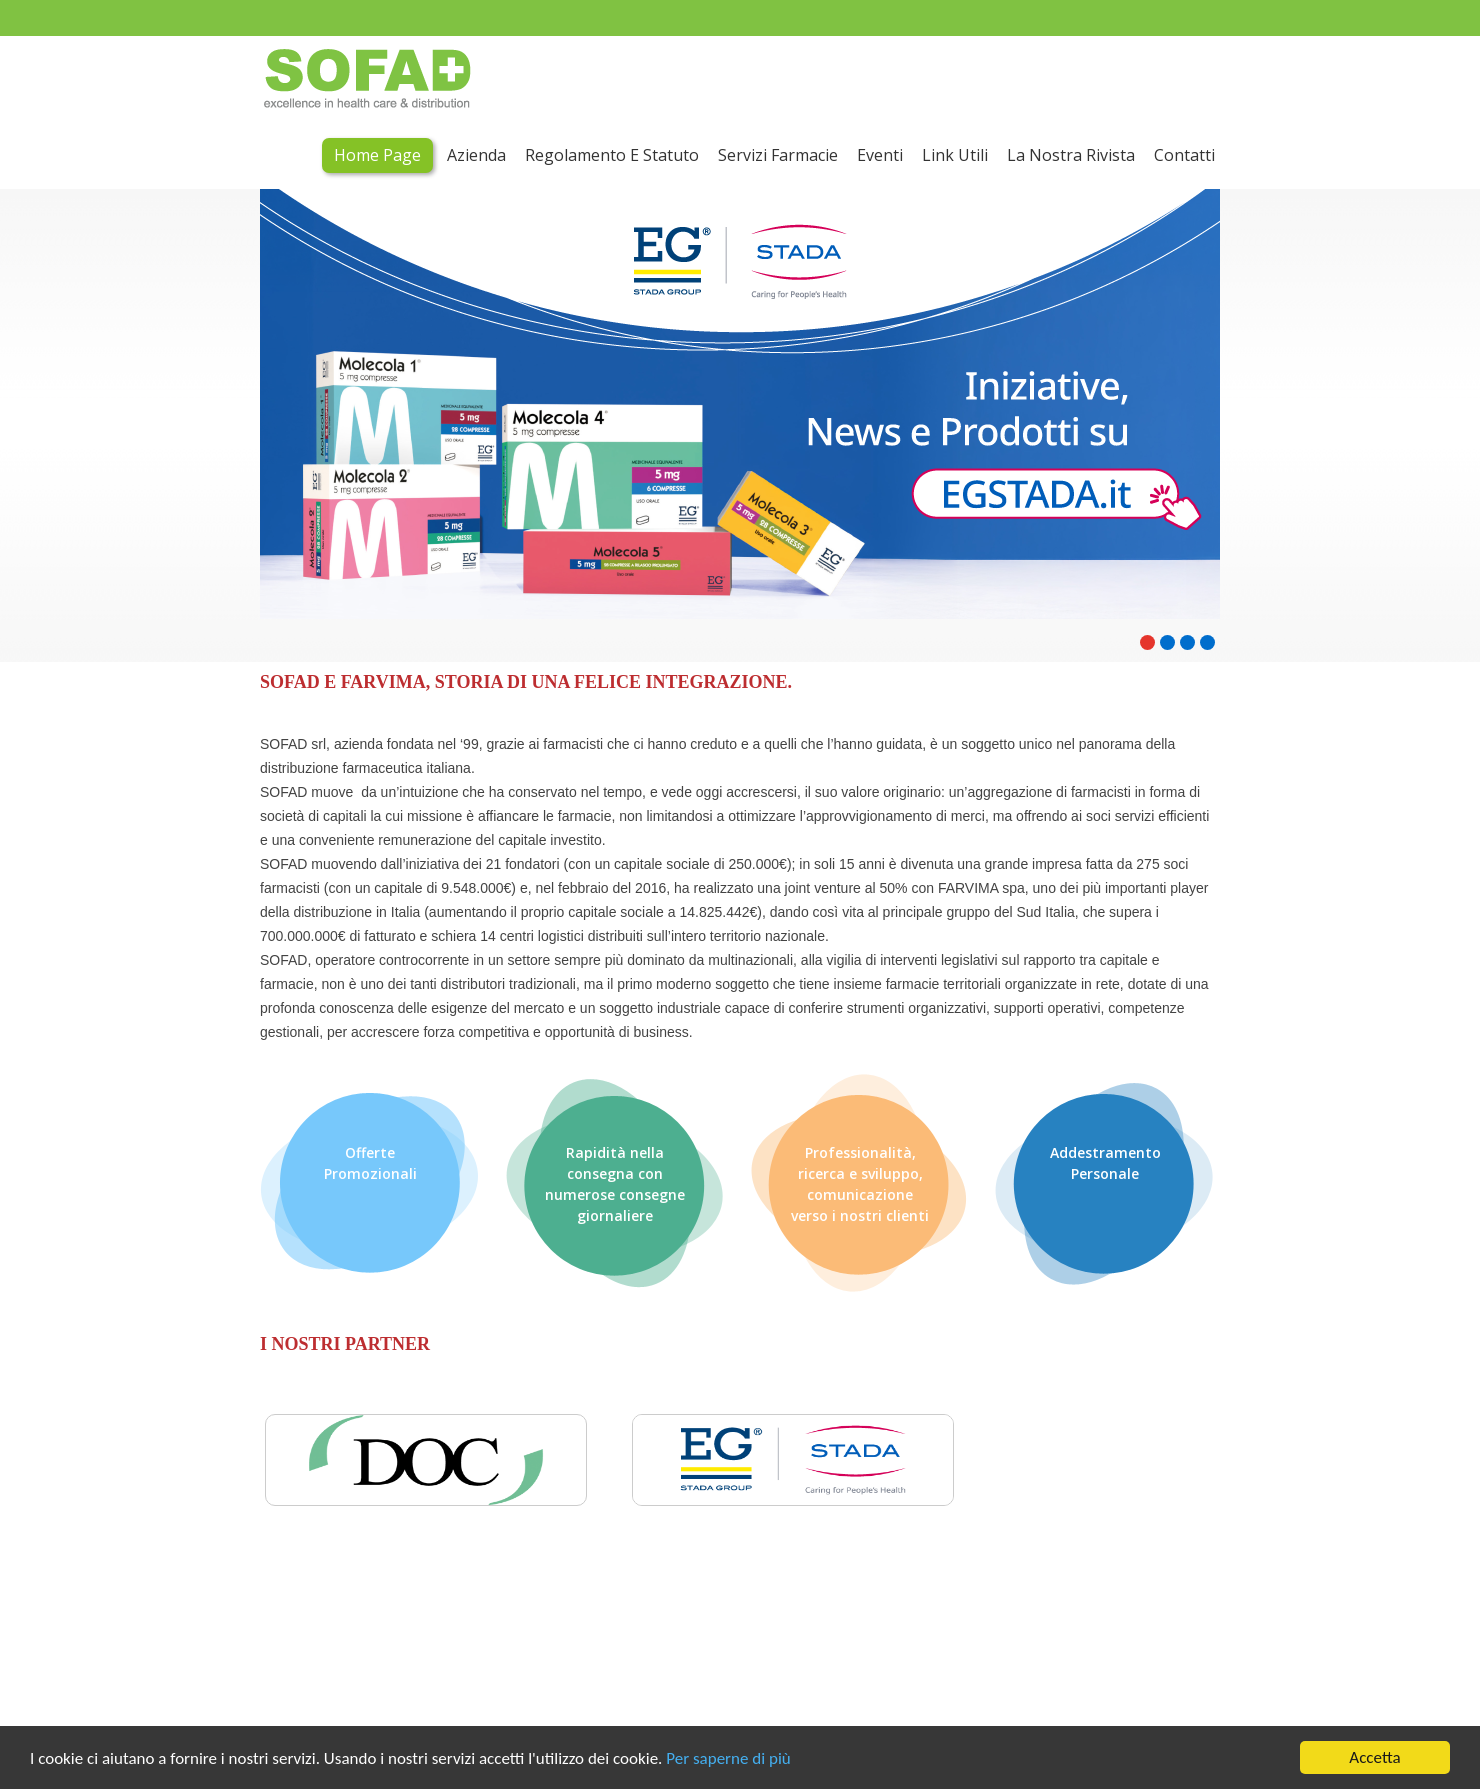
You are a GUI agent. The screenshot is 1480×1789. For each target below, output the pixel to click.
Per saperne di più (728, 1758)
